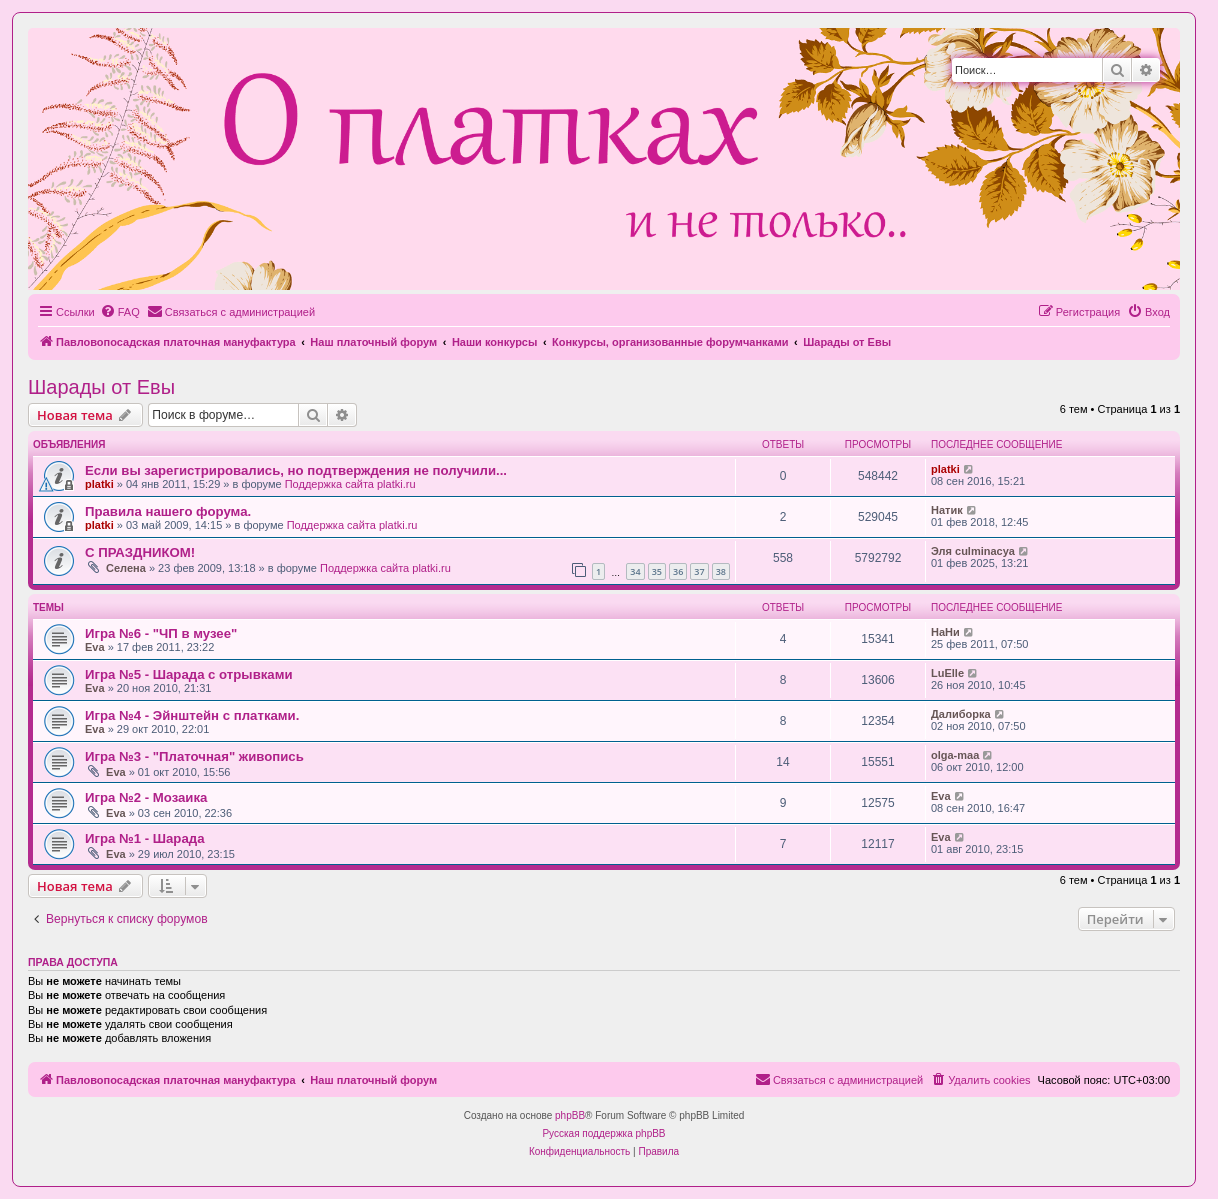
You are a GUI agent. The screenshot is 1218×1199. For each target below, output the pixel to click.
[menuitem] (120, 312)
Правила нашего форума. (168, 511)
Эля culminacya (973, 551)
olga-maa (955, 755)
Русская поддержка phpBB (603, 1133)
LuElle (947, 673)
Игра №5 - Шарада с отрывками (189, 674)
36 (678, 571)
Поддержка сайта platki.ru (350, 484)
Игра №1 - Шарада (144, 838)
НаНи (945, 632)
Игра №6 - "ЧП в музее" (161, 633)
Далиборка (961, 714)
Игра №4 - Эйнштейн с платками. (192, 715)
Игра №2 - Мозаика (146, 797)
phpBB (570, 1115)
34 (635, 571)
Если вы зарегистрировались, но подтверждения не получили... (296, 470)
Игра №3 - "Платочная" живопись (194, 756)
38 (721, 571)
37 (699, 571)
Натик (947, 510)
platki (99, 484)
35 (657, 571)
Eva (95, 647)
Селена (126, 568)
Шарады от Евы (101, 387)
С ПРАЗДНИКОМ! (140, 552)
